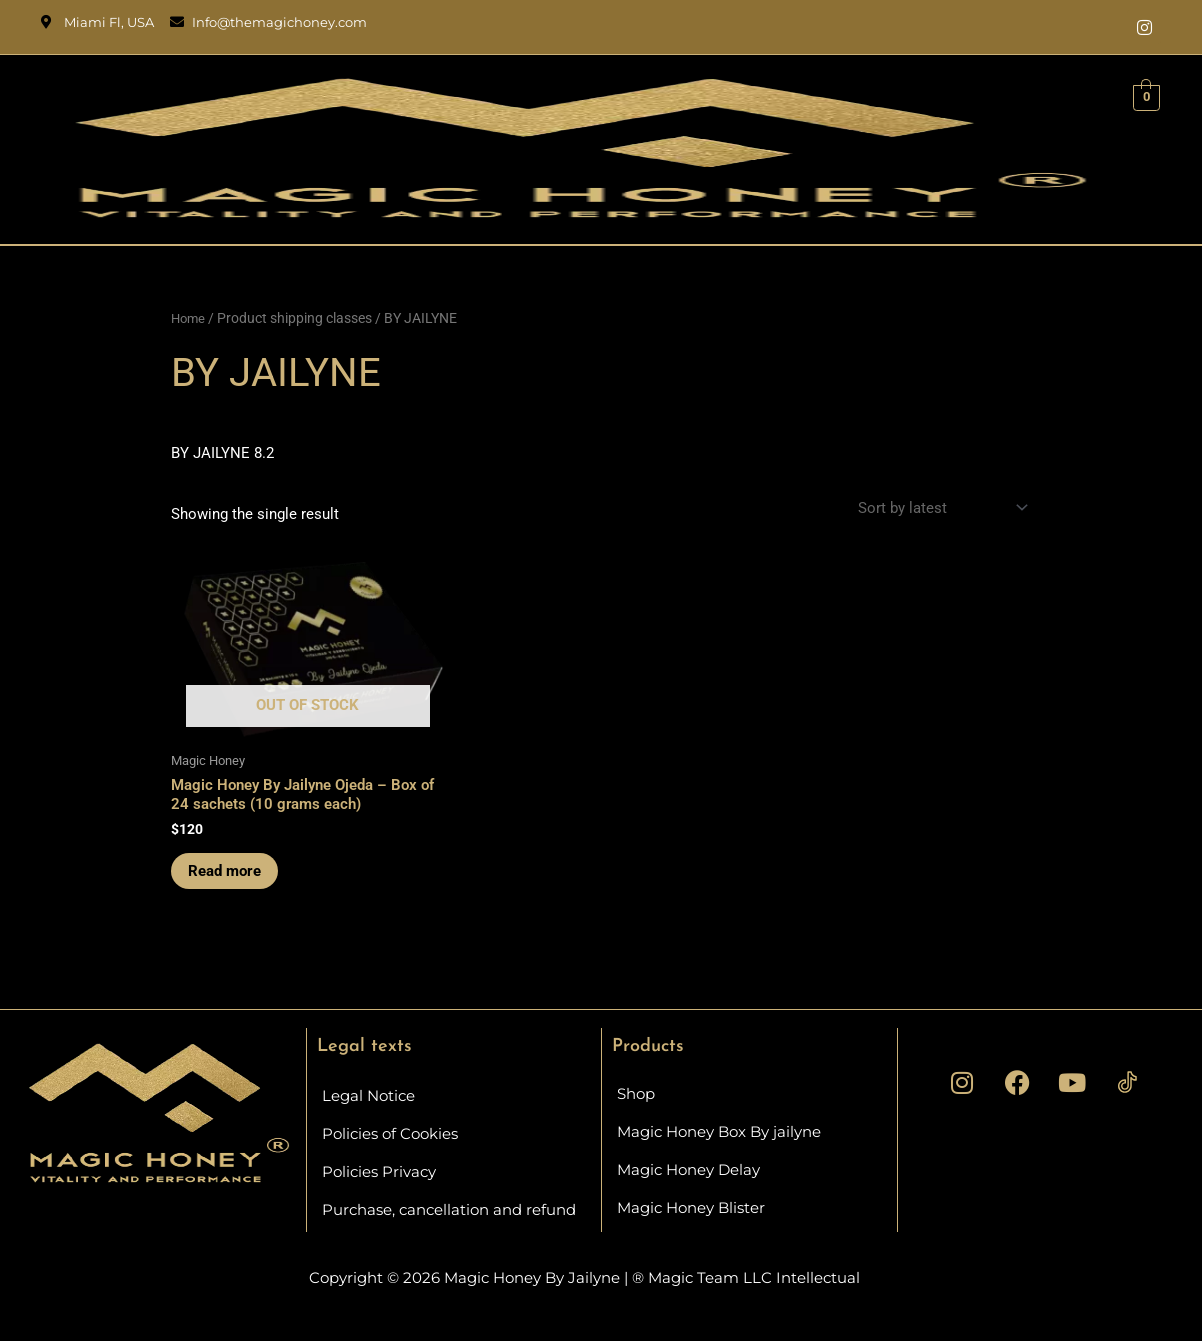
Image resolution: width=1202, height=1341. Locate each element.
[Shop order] (940, 508)
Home (189, 318)
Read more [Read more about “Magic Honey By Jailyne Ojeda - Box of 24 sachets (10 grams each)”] (227, 874)
